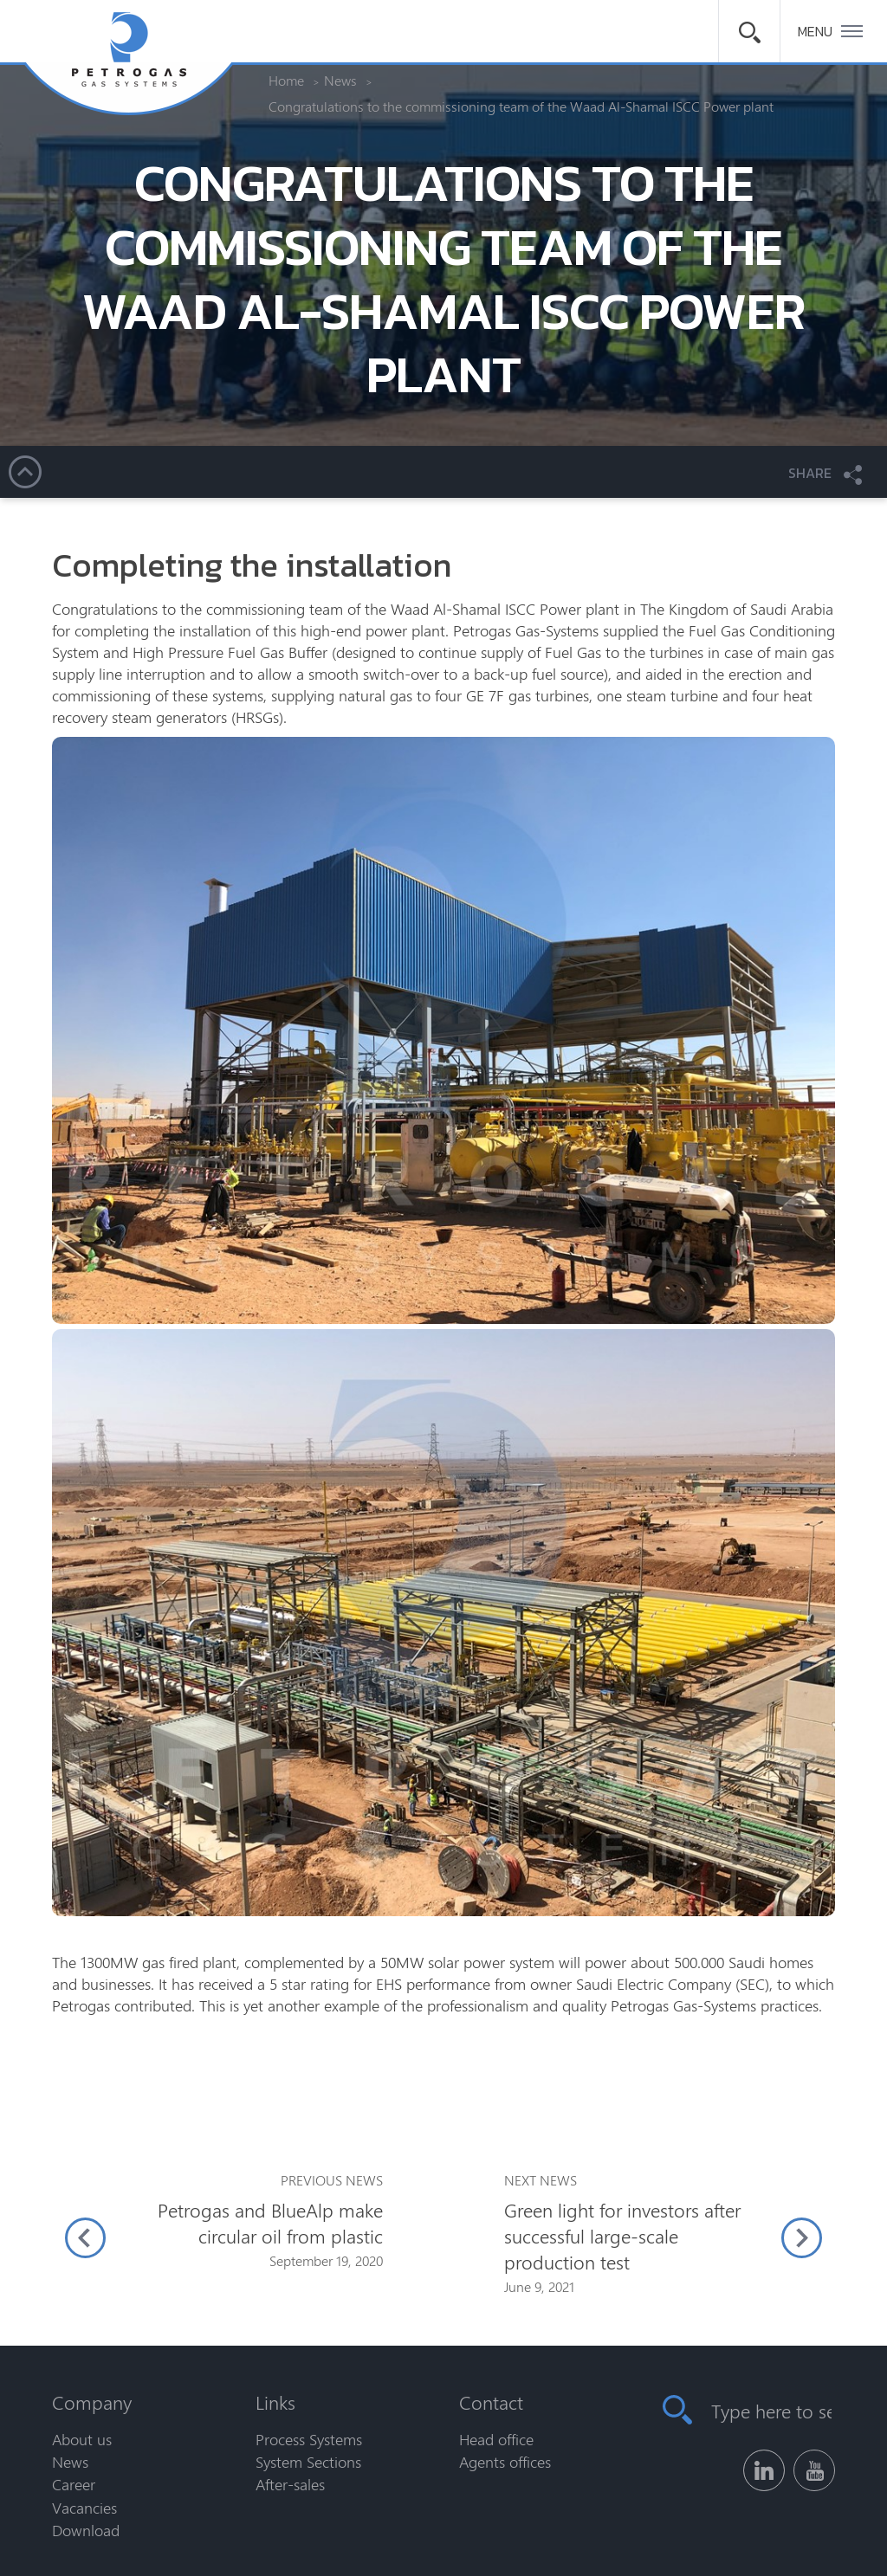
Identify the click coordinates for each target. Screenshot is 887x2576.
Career (73, 2484)
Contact (491, 2402)
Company (92, 2402)
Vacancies (84, 2507)
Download (86, 2530)
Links (275, 2402)
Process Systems (309, 2439)
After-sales (290, 2484)
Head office (496, 2439)
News (70, 2461)
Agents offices (505, 2461)
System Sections (308, 2461)
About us (82, 2439)
